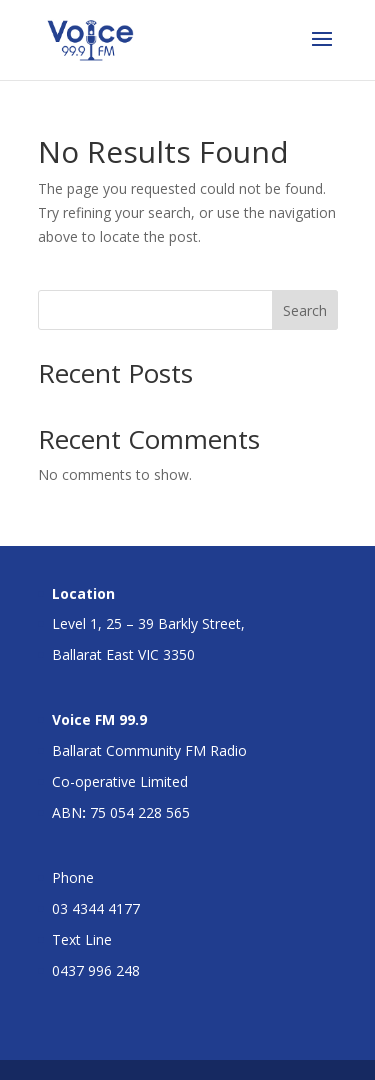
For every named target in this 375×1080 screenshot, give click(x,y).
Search (305, 310)
